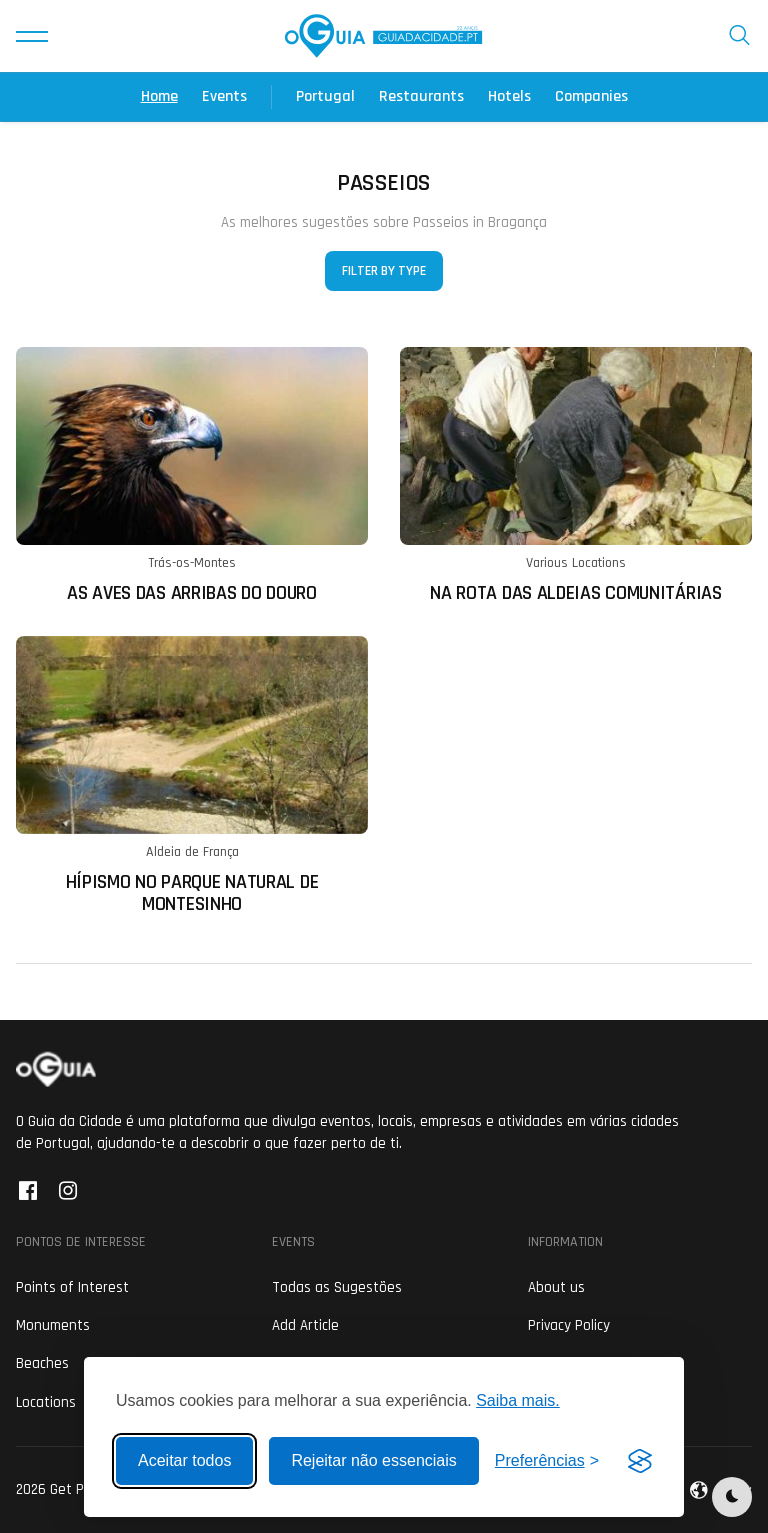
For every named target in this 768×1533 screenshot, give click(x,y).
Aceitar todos (184, 1460)
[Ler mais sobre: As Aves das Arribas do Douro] (192, 475)
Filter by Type (384, 271)
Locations (46, 1402)
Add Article (305, 1325)
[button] (32, 36)
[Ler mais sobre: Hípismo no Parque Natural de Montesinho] (192, 775)
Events (224, 96)
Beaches (42, 1363)
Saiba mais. (518, 1400)
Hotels (509, 96)
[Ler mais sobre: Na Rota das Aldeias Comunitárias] (576, 475)
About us (556, 1287)
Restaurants (421, 96)
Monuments (53, 1325)
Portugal (325, 96)
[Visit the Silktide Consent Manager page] (640, 1461)
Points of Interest (72, 1287)
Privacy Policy (569, 1325)
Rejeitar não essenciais (373, 1460)
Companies (591, 96)
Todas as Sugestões (337, 1287)
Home (159, 96)
